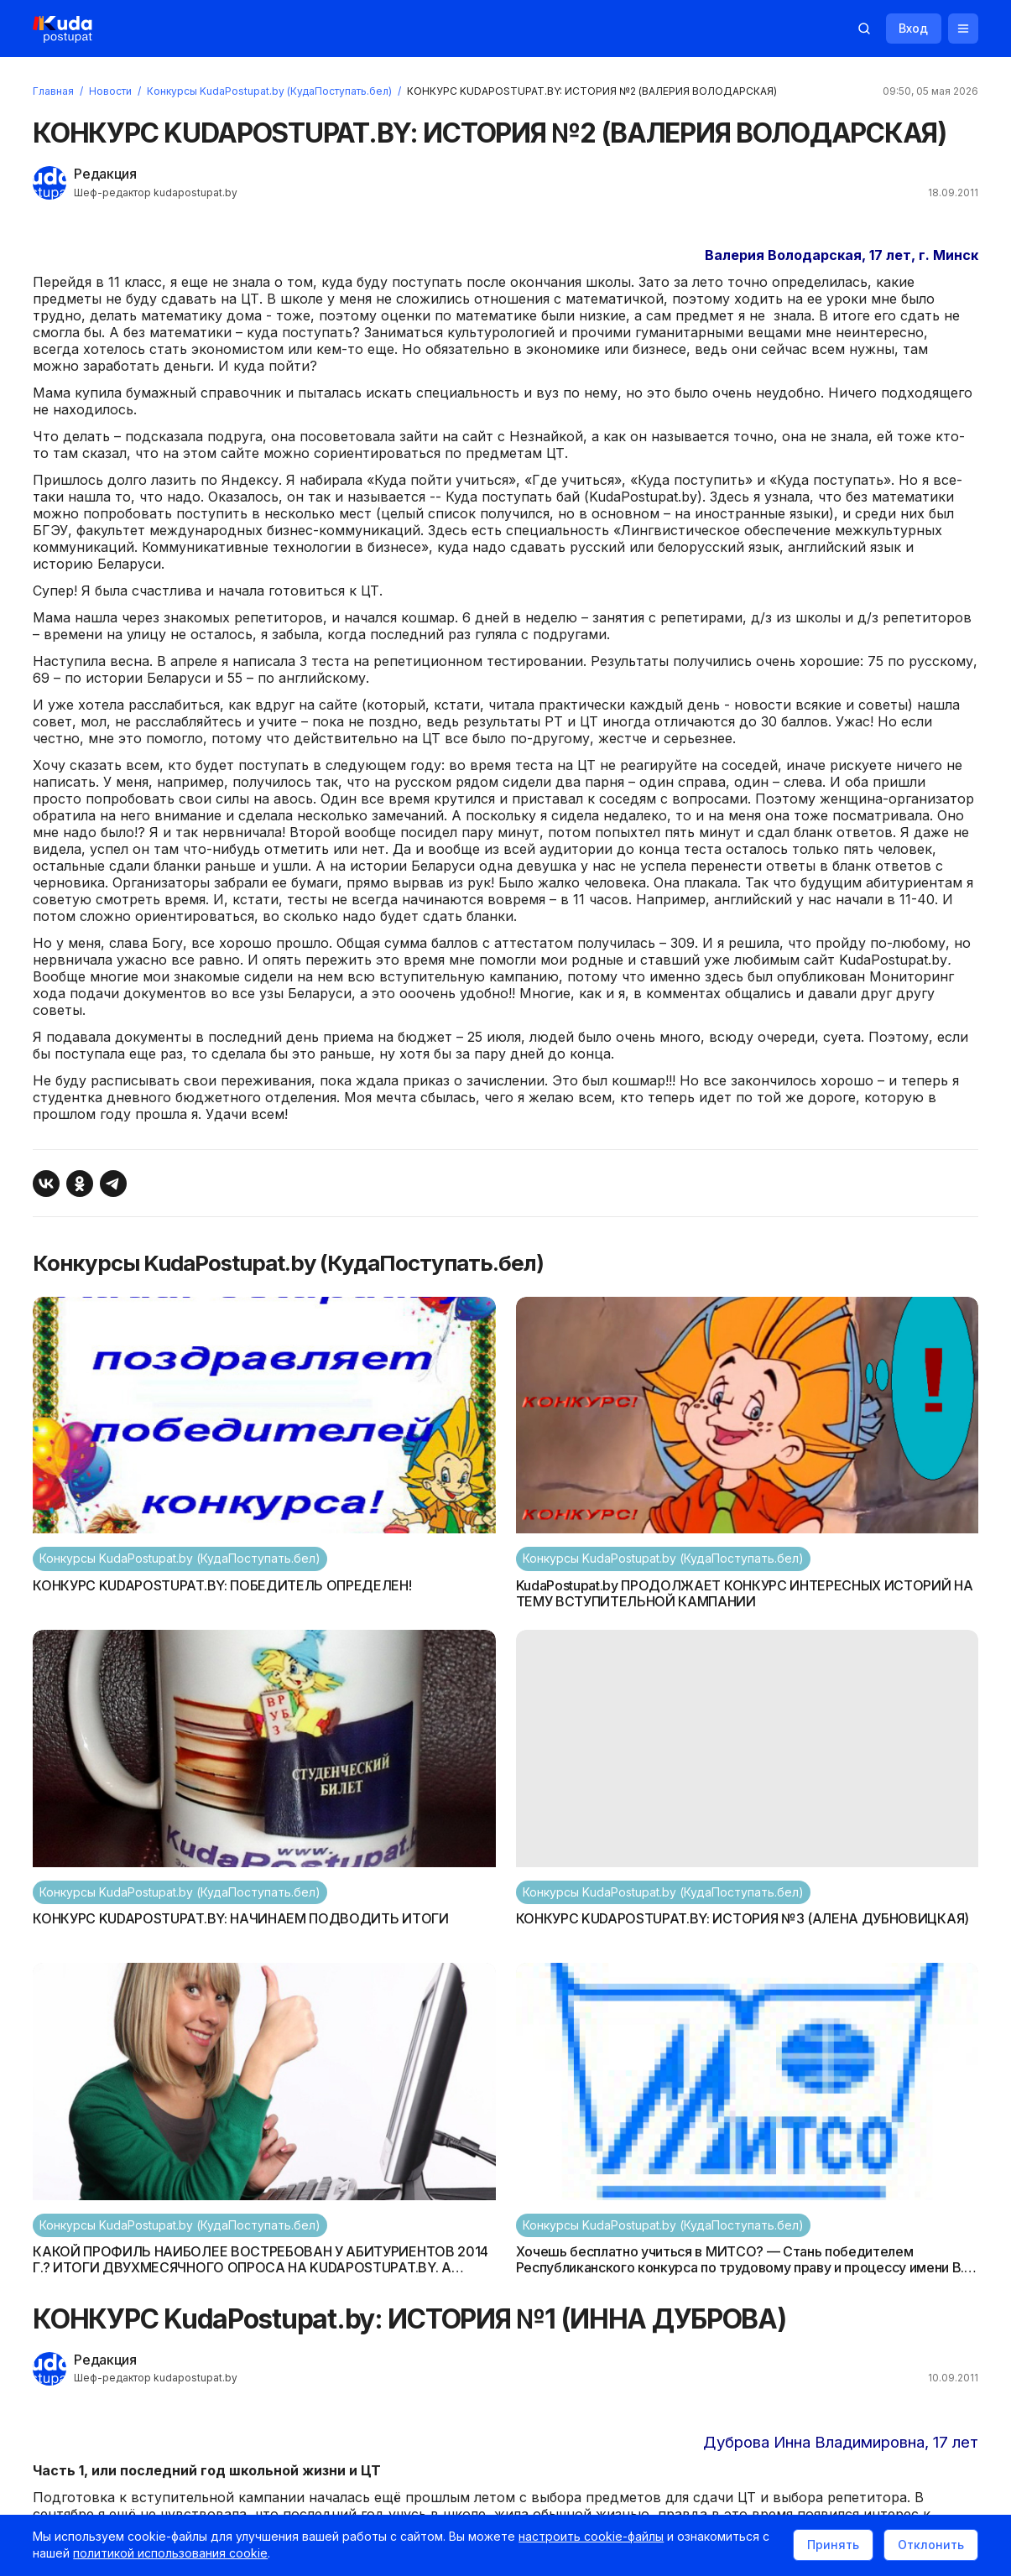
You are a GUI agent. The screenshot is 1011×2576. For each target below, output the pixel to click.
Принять (832, 2545)
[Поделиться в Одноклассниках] (80, 1185)
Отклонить (930, 2545)
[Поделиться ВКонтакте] (47, 1185)
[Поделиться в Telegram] (114, 1185)
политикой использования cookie (171, 2554)
